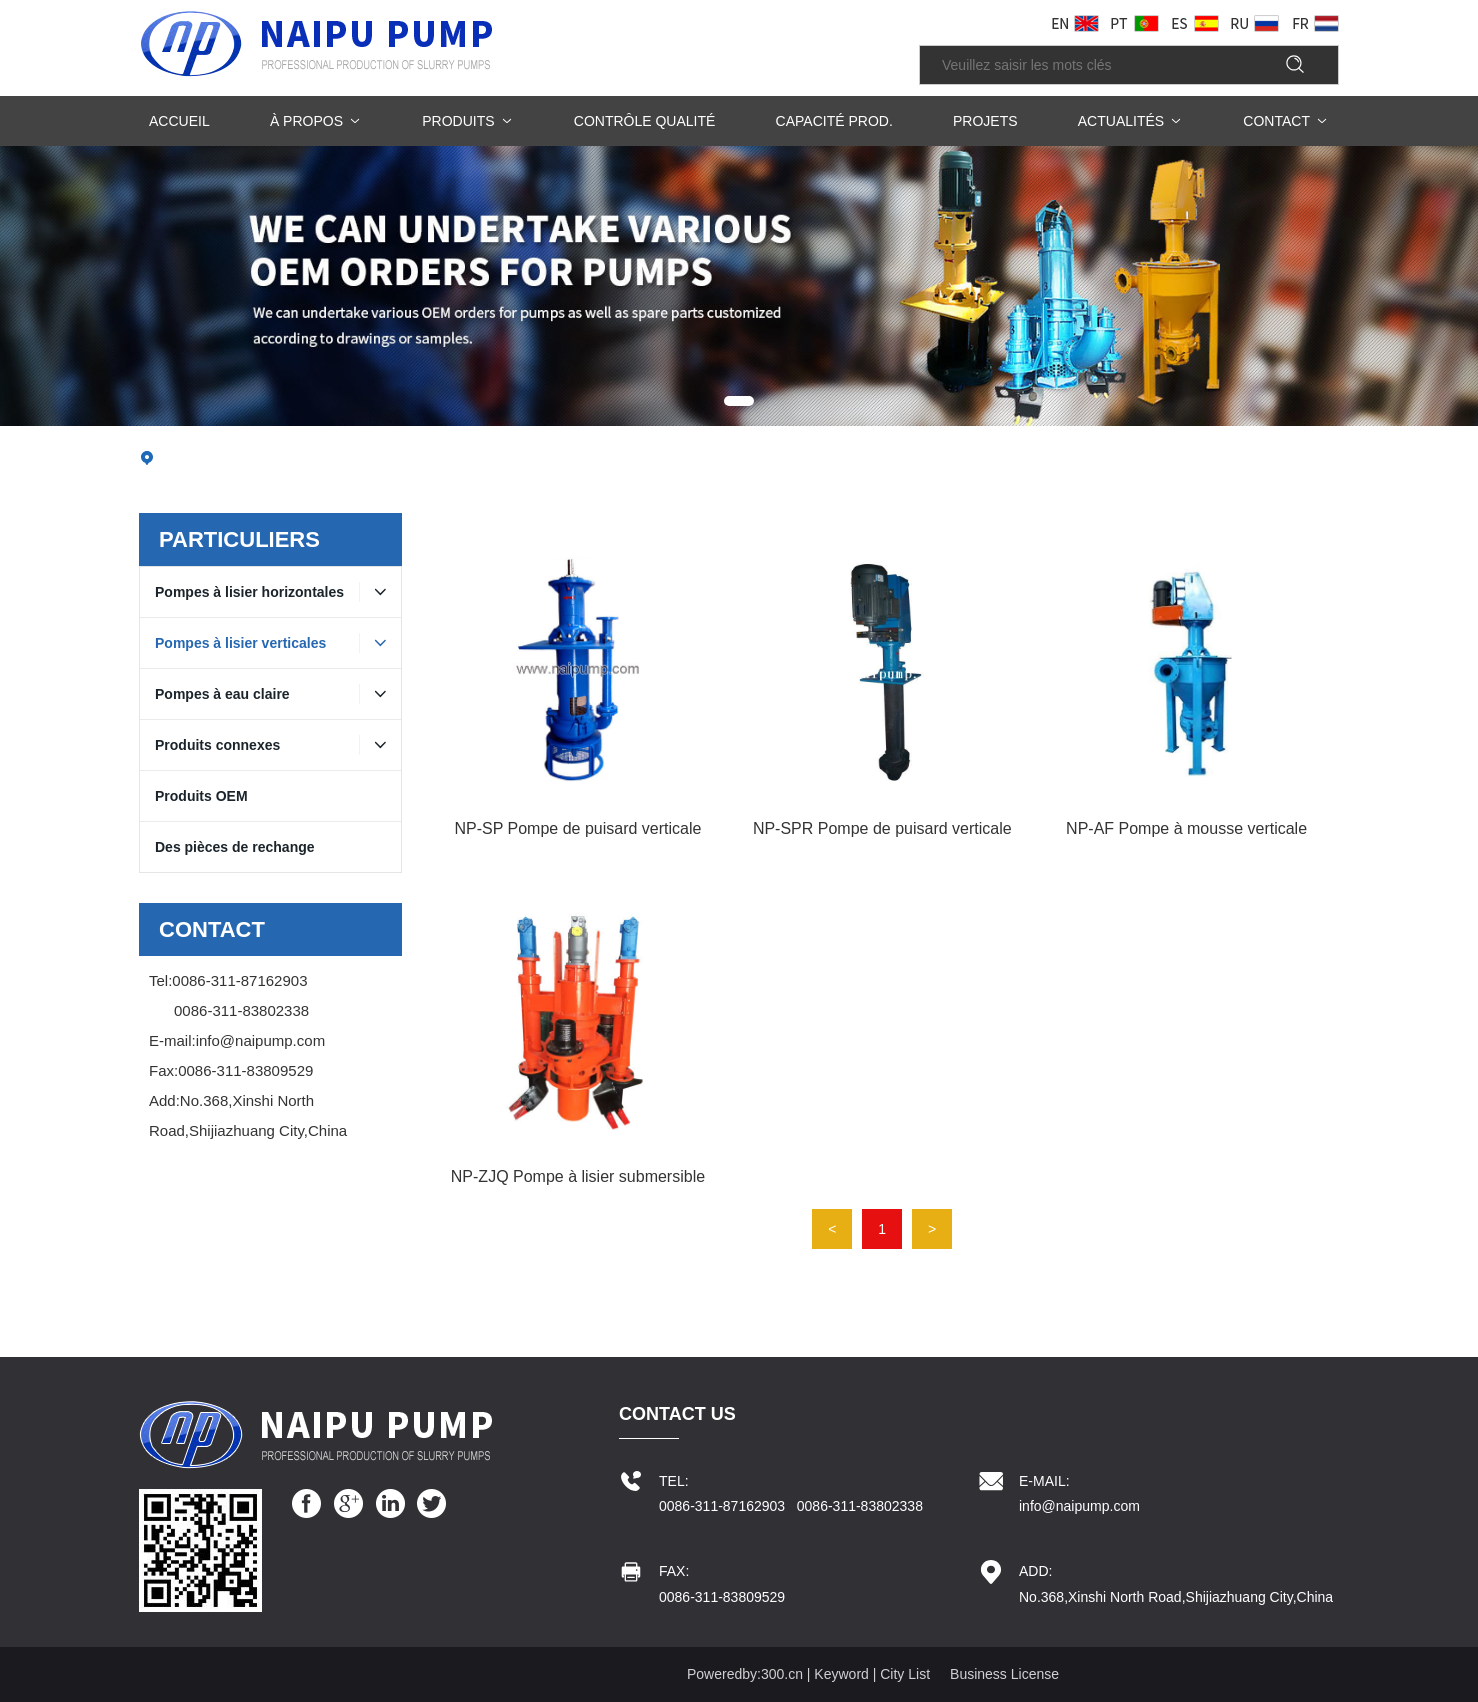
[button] (739, 401)
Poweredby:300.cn (745, 1674)
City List (905, 1674)
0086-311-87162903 (239, 980)
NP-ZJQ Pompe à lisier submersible (578, 1176)
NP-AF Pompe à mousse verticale (1186, 828)
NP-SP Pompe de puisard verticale (577, 828)
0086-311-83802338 (241, 1010)
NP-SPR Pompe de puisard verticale (882, 828)
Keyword (841, 1674)
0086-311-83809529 (245, 1070)
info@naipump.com (260, 1040)
